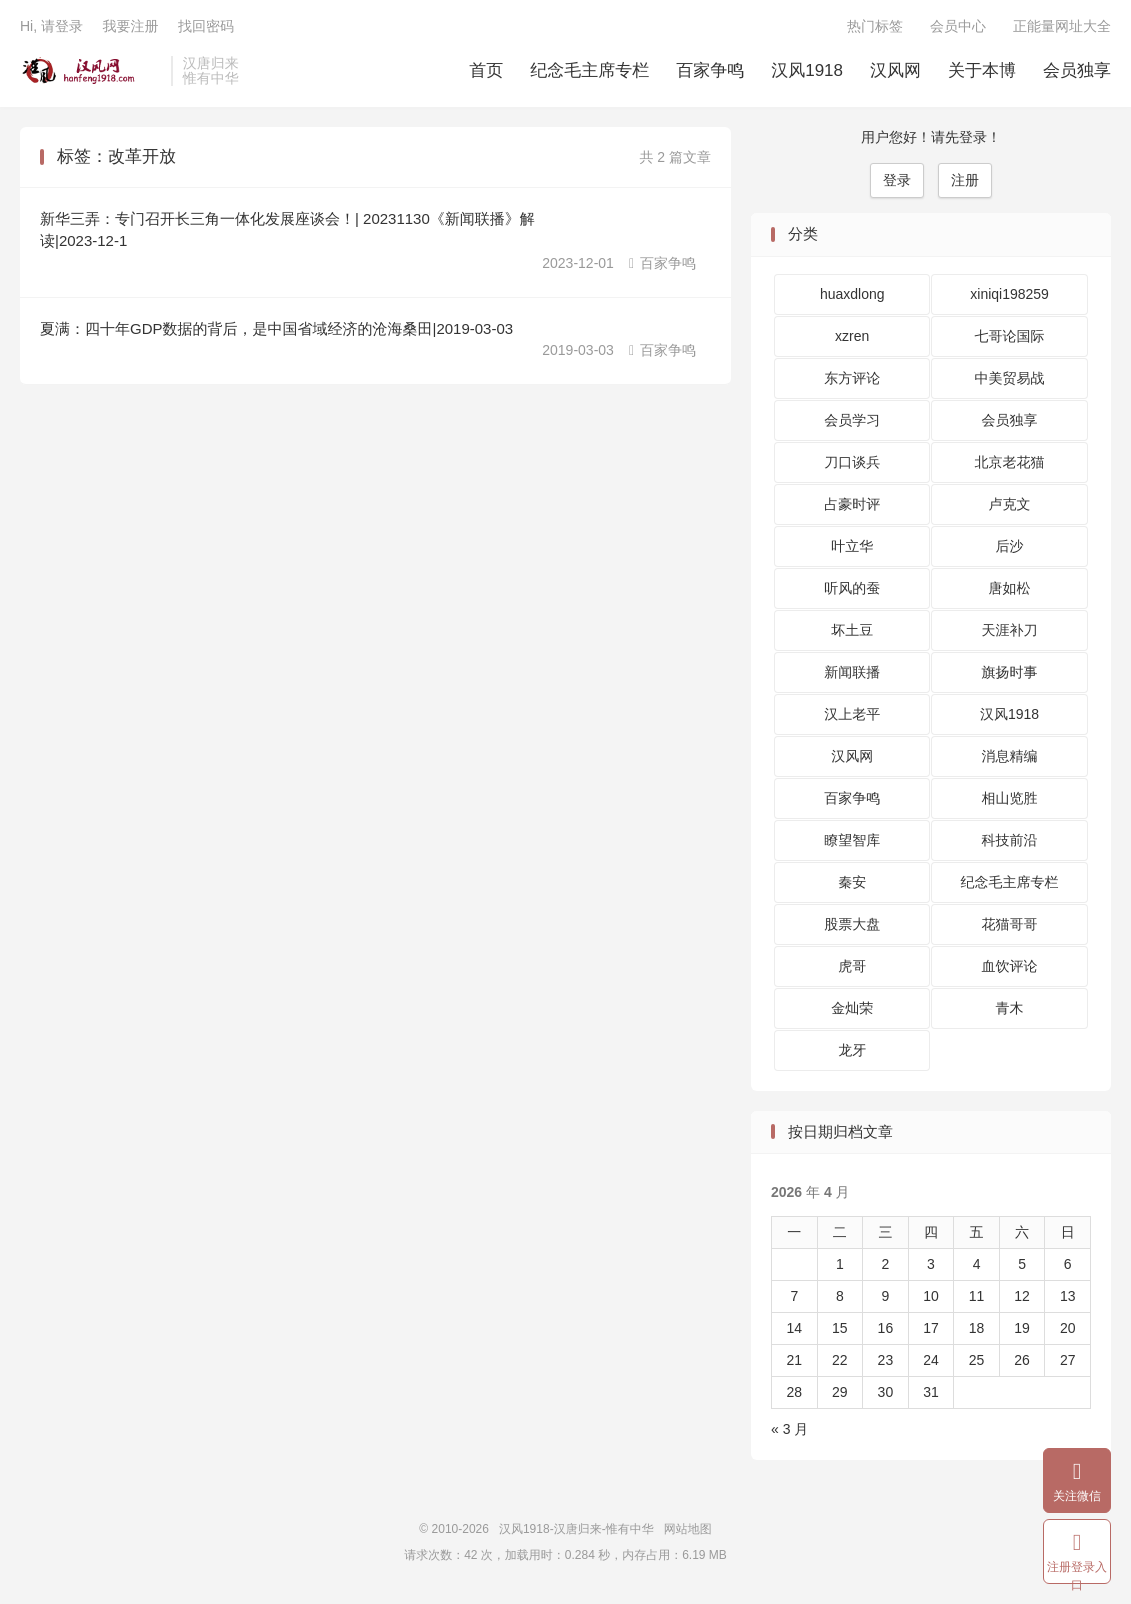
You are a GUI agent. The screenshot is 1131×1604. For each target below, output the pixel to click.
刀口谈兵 (852, 462)
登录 (897, 180)
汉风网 (895, 70)
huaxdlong (852, 294)
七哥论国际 (1010, 336)
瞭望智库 (852, 840)
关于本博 (982, 70)
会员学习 (852, 420)
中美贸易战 (1010, 378)
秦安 (852, 882)
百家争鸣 (710, 70)
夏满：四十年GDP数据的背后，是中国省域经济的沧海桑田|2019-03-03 (276, 328)
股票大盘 (852, 924)
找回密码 (206, 26)
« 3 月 (789, 1429)
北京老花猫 (1010, 462)
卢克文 (1010, 504)
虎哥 (852, 966)
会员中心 (958, 26)
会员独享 (1077, 70)
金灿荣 (852, 1008)
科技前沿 (1010, 840)
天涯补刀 (1010, 630)
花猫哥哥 (1010, 924)
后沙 (1010, 546)
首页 (486, 70)
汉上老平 (852, 714)
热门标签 (875, 26)
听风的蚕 (852, 588)
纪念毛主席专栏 (589, 70)
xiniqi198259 (1009, 294)
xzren (852, 336)
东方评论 (852, 378)
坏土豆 (852, 630)
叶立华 (852, 546)
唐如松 (1010, 588)
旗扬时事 (1010, 672)
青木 (1010, 1008)
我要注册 (130, 26)
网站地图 (688, 1529)
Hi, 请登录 (51, 26)
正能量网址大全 (1062, 26)
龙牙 (852, 1050)
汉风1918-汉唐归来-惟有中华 (90, 71)
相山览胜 (1010, 798)
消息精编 (1010, 756)
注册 (965, 180)
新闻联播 (852, 672)
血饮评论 (1010, 966)
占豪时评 (852, 504)
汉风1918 (807, 70)
